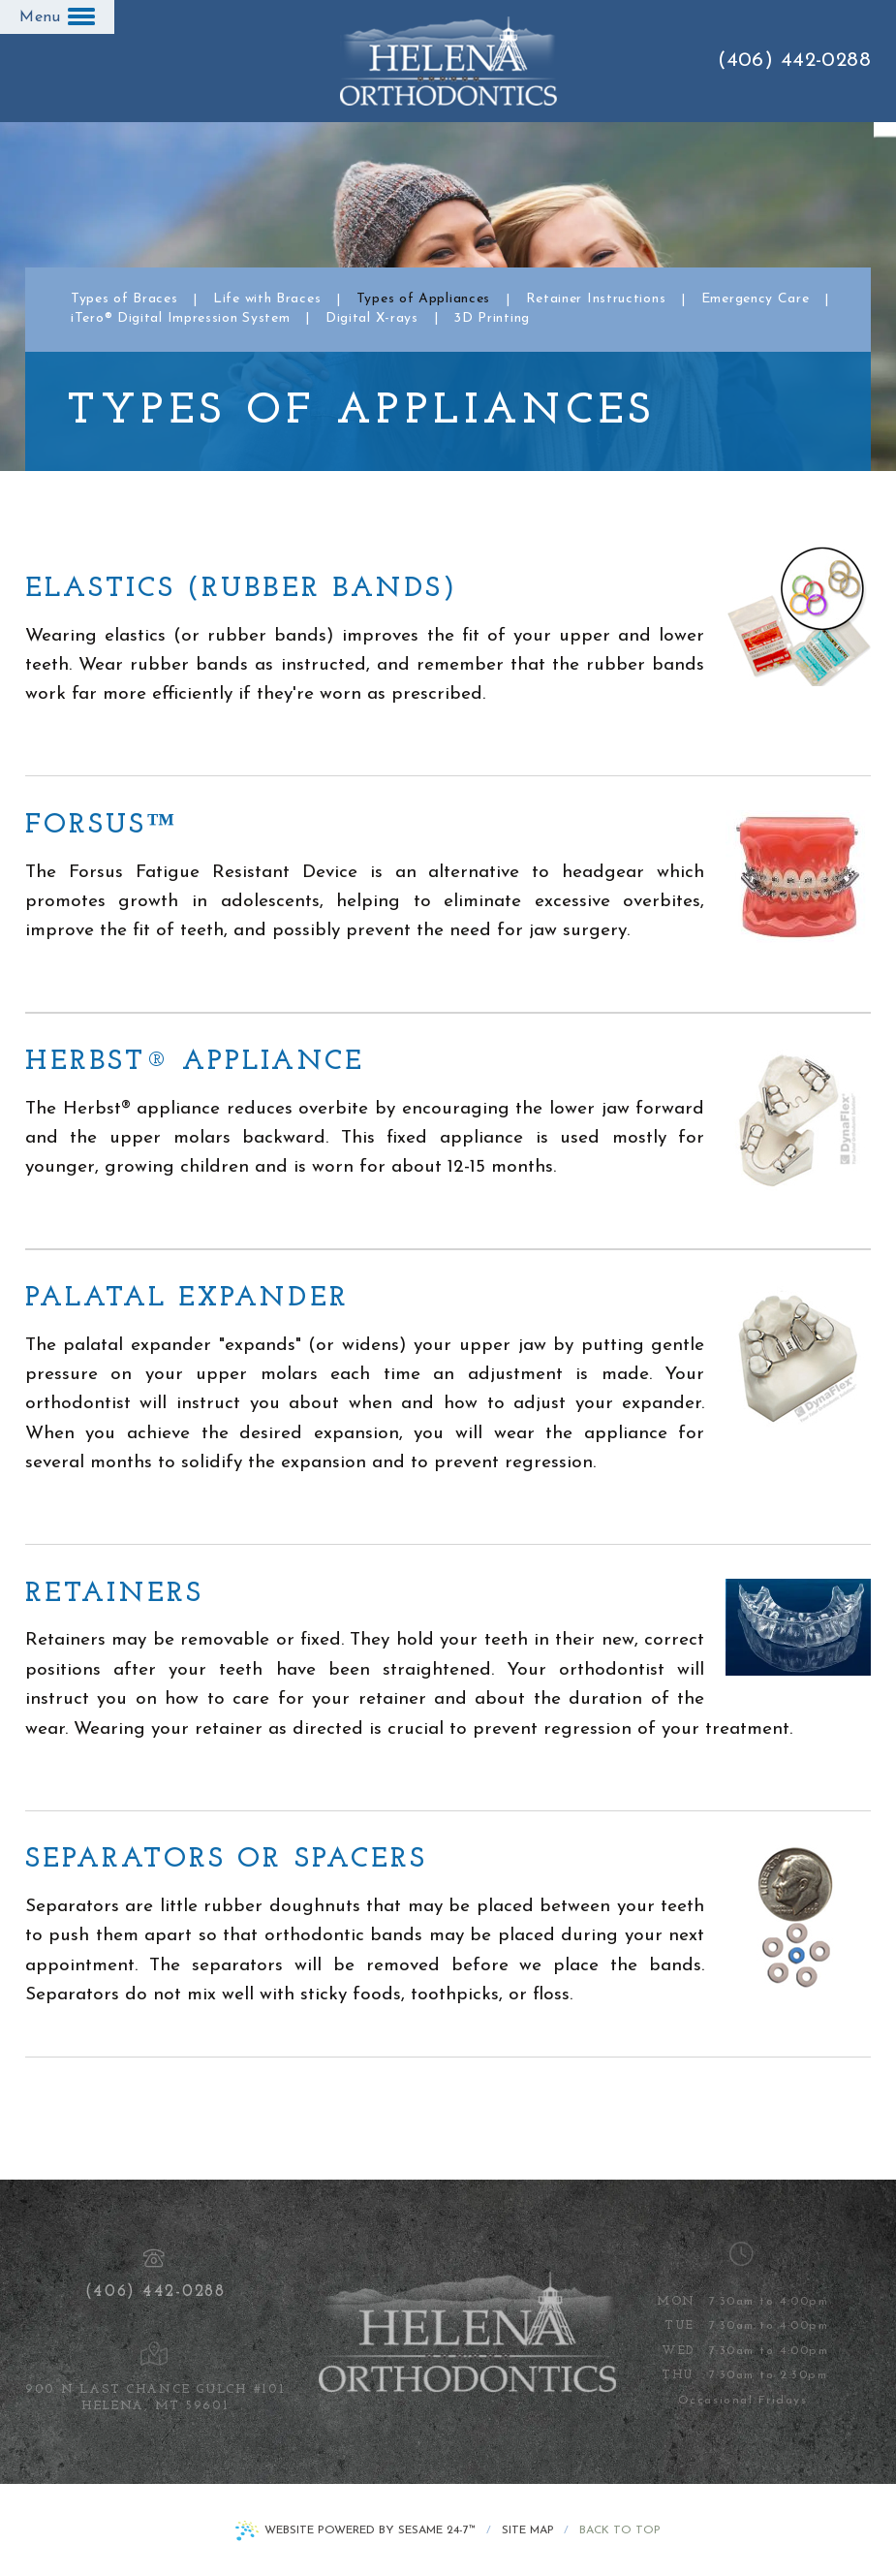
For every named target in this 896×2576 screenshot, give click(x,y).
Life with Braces (267, 299)
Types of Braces (124, 299)
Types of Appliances (423, 299)
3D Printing (491, 319)
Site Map (528, 2530)
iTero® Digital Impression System (180, 319)
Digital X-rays (371, 319)
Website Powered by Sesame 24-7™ (370, 2530)
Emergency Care (755, 299)
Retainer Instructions (596, 299)
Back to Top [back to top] (620, 2530)
